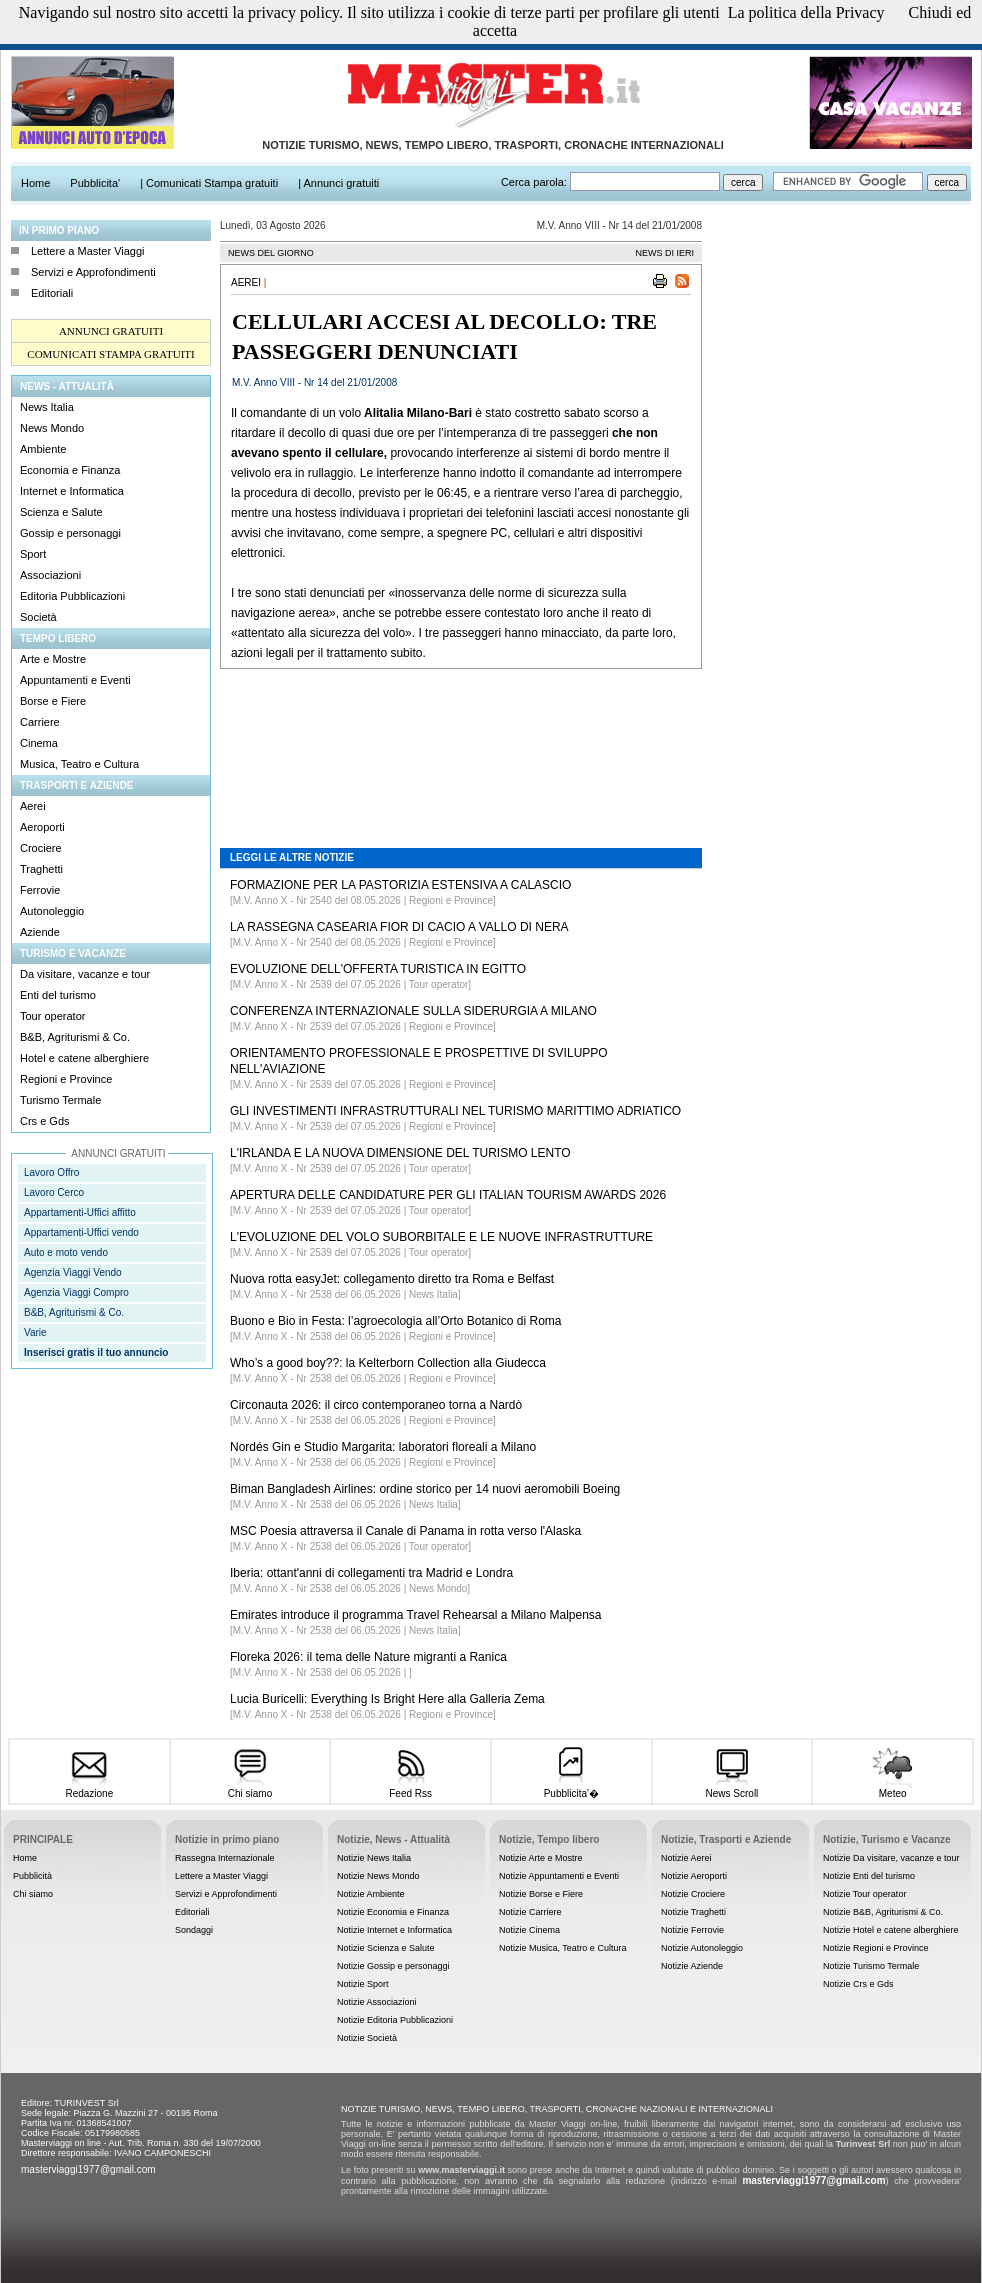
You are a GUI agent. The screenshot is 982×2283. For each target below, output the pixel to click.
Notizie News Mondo (378, 1876)
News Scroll (731, 1787)
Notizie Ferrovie (692, 1930)
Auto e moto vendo (66, 1252)
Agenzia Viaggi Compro (76, 1292)
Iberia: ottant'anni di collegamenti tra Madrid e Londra (371, 1573)
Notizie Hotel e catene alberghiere (891, 1930)
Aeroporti (42, 827)
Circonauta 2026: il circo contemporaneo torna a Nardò (376, 1405)
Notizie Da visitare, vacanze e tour (891, 1858)
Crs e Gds (45, 1121)
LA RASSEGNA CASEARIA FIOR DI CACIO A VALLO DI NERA (399, 927)
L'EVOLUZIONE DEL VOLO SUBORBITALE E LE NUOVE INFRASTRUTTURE (441, 1237)
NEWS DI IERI (664, 253)
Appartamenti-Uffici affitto (80, 1212)
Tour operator (52, 1016)
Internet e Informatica (72, 491)
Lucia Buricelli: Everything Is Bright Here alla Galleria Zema (387, 1699)
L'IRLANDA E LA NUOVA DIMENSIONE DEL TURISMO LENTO (400, 1153)
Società (38, 617)
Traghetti (41, 869)
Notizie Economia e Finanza (393, 1912)
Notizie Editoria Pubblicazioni (395, 2020)
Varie (35, 1332)
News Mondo (52, 428)
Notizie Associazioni (377, 2002)
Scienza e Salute (61, 512)
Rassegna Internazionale (225, 1858)
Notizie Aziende (692, 1966)
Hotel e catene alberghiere (84, 1058)
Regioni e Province (66, 1079)
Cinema (39, 743)
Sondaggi (194, 1930)
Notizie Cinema (529, 1930)
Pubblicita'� (571, 1786)
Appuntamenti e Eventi (75, 680)
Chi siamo (249, 1787)
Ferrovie (40, 890)
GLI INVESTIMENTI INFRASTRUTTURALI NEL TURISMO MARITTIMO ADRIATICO (455, 1111)
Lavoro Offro (51, 1172)
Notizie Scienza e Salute (386, 1948)
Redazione (89, 1787)
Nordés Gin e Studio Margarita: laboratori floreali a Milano (383, 1447)
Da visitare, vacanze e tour (85, 974)
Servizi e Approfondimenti (93, 272)
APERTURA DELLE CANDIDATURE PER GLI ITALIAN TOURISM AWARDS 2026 (448, 1195)
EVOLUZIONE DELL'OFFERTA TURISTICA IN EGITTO (378, 969)
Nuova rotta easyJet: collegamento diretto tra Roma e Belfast (392, 1279)
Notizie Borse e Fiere (541, 1894)
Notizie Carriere (530, 1912)
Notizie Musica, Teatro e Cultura (562, 1948)
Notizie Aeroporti (694, 1876)
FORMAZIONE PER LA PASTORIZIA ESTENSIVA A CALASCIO (400, 885)
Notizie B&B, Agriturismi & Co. (883, 1912)
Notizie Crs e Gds (858, 1984)
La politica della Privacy (806, 12)
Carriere (40, 722)
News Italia (47, 407)
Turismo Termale (60, 1100)
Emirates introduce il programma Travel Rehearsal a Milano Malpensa (416, 1615)
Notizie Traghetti (693, 1912)
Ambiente (43, 449)
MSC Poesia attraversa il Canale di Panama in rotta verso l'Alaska (405, 1531)
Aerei (33, 806)
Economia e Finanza (70, 470)
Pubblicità (32, 1876)
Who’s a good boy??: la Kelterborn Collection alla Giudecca (388, 1363)
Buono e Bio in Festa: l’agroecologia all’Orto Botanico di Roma (396, 1321)
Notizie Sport (363, 1984)
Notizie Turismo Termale (871, 1966)
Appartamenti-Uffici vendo (81, 1232)
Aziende (40, 932)
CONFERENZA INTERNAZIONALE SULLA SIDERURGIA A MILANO (413, 1011)
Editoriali (52, 293)
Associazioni (50, 575)
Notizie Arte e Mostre (541, 1858)
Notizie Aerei (686, 1858)
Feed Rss (410, 1787)
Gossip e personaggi (70, 533)
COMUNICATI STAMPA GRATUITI (110, 354)
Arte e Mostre (53, 659)
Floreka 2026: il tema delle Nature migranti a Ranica (368, 1657)
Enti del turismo (58, 995)
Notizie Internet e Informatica (394, 1930)
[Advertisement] (461, 743)
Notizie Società (367, 2038)
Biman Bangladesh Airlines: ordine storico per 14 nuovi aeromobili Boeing (425, 1489)
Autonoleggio (52, 911)
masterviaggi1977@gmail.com (88, 2169)
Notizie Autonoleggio (702, 1948)
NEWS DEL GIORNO (271, 253)
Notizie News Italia (374, 1858)
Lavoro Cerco (54, 1192)
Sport (33, 554)
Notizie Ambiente (371, 1894)
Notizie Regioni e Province (876, 1948)
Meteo (892, 1787)
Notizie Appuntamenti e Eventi (559, 1876)
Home (25, 1858)
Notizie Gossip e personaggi (393, 1966)
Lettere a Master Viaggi (88, 251)
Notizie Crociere (693, 1894)
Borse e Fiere (53, 701)
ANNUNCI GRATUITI (111, 331)
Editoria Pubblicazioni (72, 596)
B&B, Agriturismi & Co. (75, 1037)
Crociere (41, 848)
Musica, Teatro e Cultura (79, 764)
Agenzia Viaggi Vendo (73, 1272)
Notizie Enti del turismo (869, 1876)
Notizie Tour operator (864, 1894)
